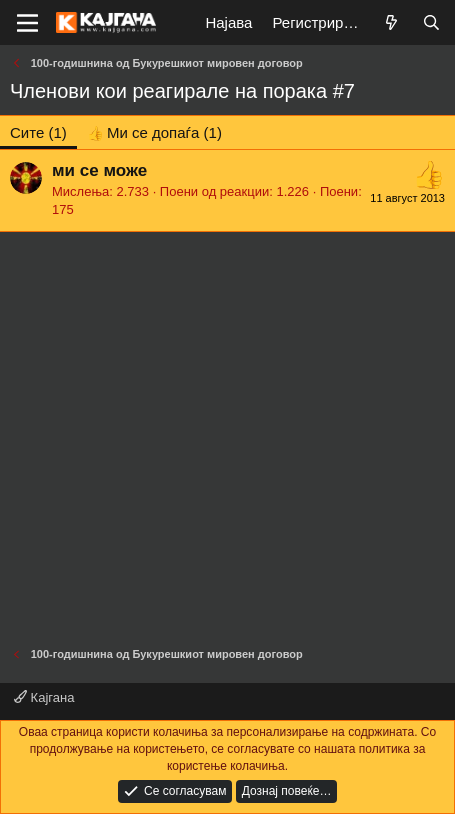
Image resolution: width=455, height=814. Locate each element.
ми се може (99, 170)
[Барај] (431, 22)
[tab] (154, 132)
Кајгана (44, 697)
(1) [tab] (38, 132)
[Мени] (27, 23)
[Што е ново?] (391, 22)
